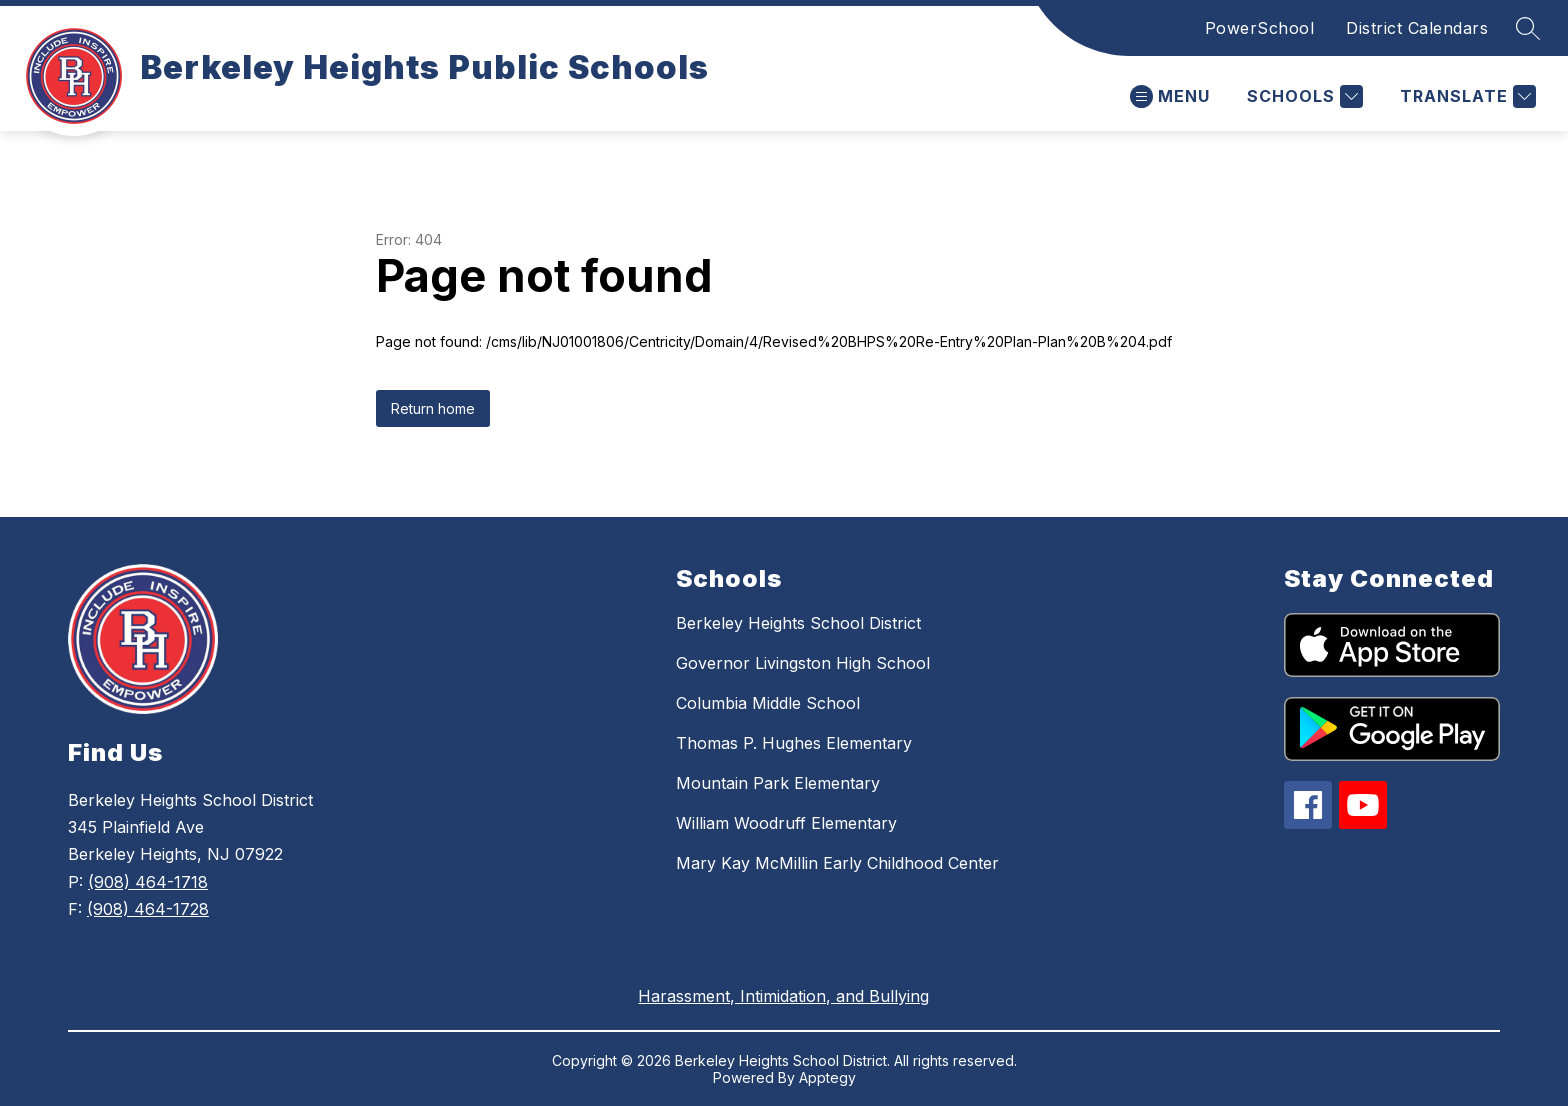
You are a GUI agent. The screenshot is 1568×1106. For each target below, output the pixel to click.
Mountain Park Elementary (778, 783)
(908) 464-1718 (148, 882)
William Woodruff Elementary (786, 823)
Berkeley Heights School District (798, 623)
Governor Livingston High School (803, 663)
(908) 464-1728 (148, 909)
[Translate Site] (1465, 96)
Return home (433, 408)
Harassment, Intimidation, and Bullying (783, 996)
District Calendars (1417, 28)
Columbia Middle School (768, 703)
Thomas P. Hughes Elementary (794, 743)
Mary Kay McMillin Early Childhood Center (837, 863)
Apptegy (827, 1077)
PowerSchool (1260, 28)
